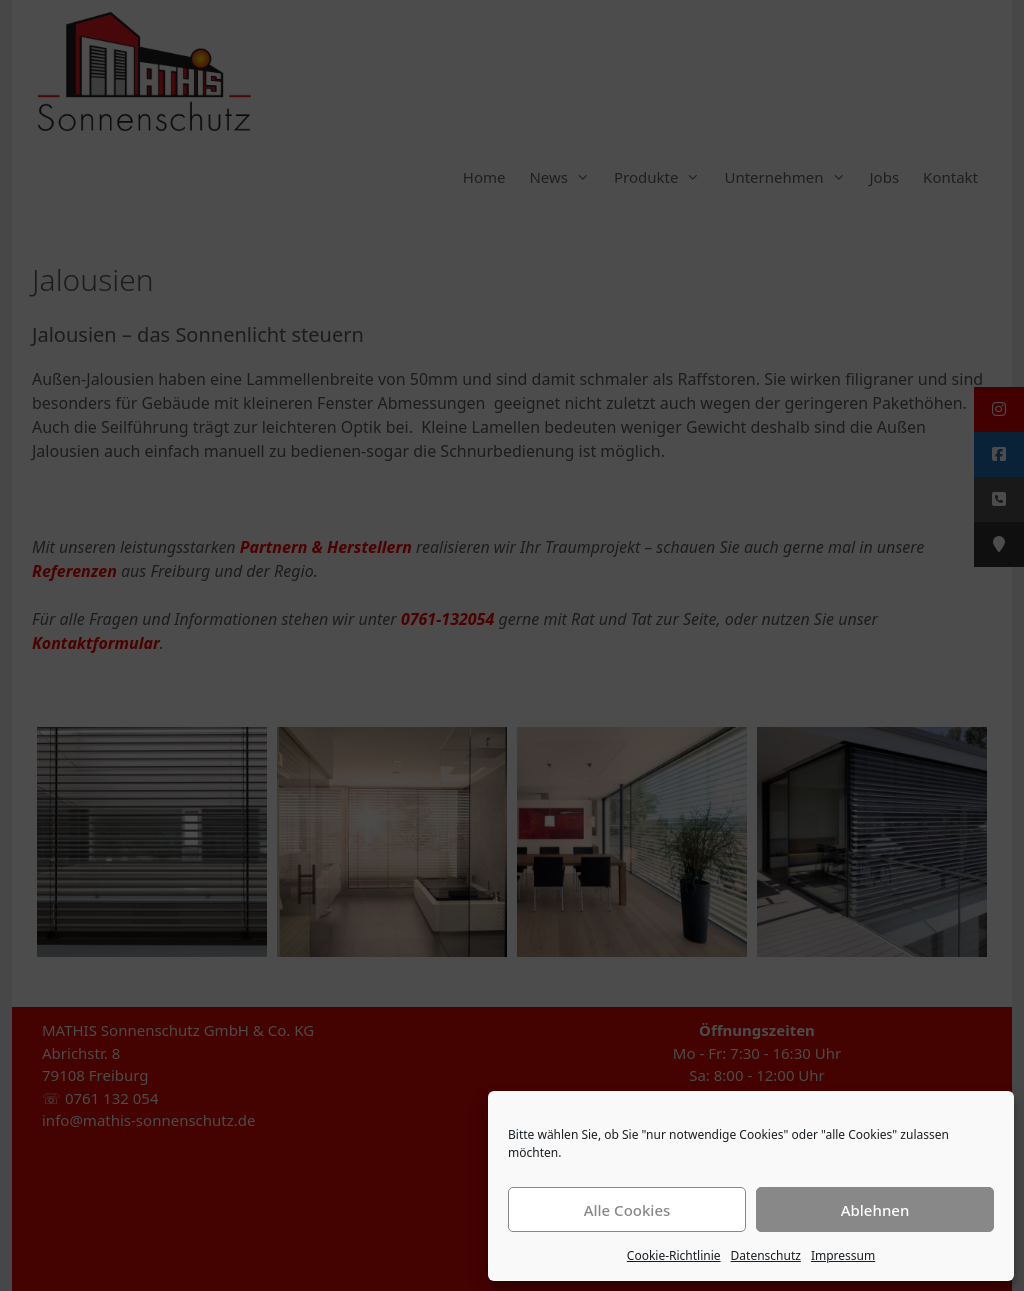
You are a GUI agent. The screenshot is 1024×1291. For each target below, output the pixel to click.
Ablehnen (875, 1210)
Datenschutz (766, 1255)
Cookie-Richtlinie (674, 1255)
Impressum (843, 1255)
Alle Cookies (627, 1210)
